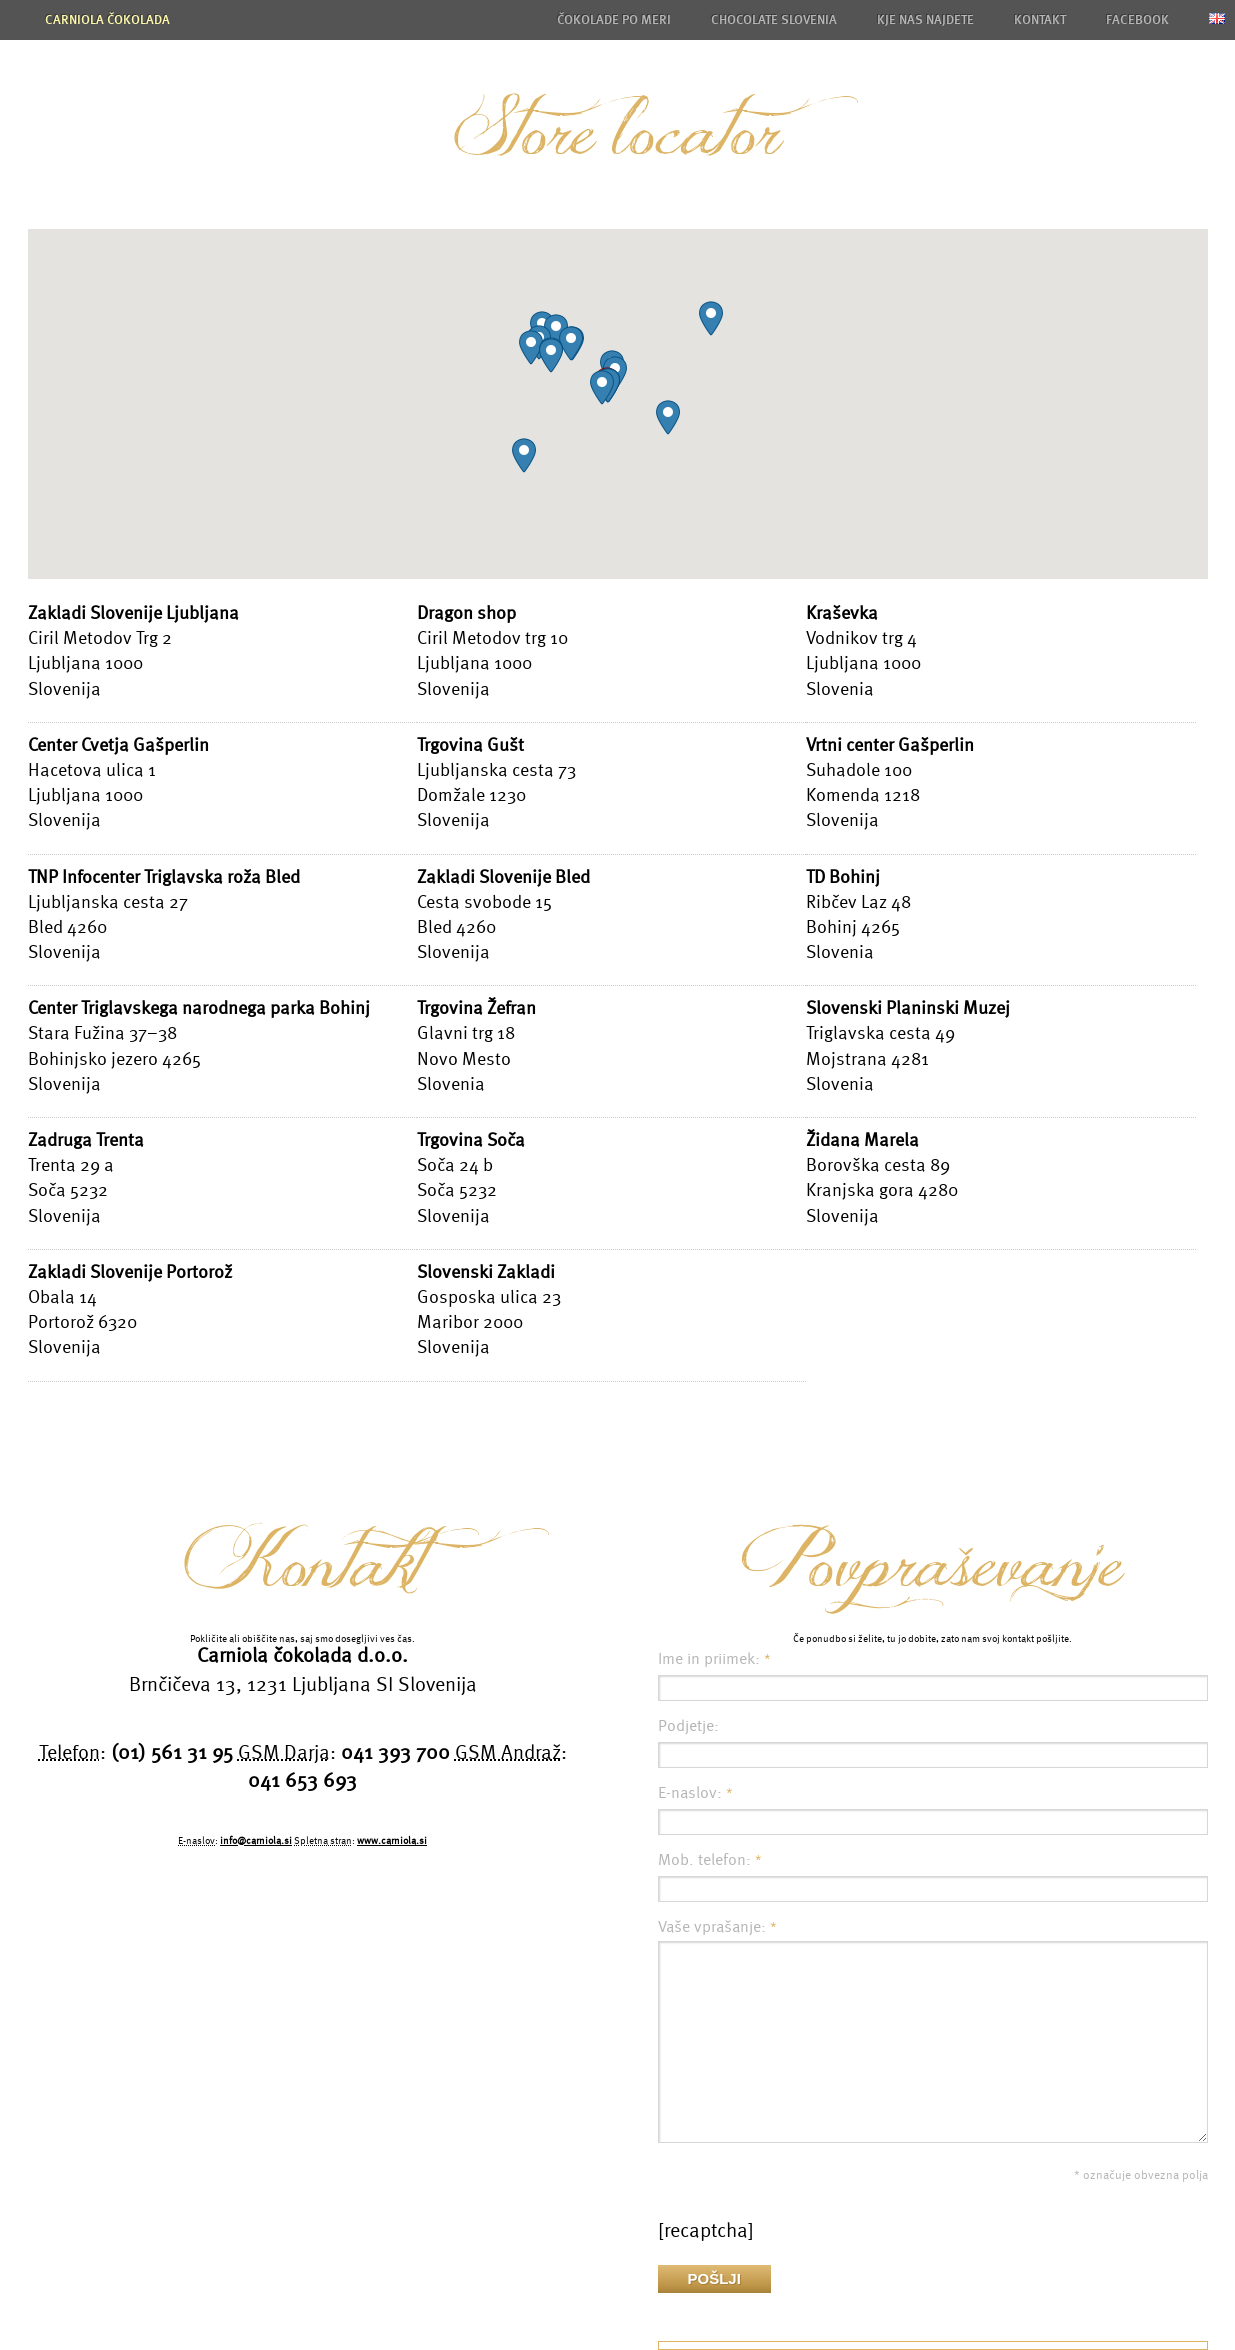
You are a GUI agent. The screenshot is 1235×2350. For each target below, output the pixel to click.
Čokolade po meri (614, 19)
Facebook (1137, 19)
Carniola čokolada (107, 19)
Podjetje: (688, 1726)
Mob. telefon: (710, 1860)
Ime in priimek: (714, 1659)
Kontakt (1040, 19)
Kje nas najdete (925, 19)
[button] (602, 387)
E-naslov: (695, 1793)
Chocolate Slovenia (774, 19)
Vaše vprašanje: (717, 1927)
